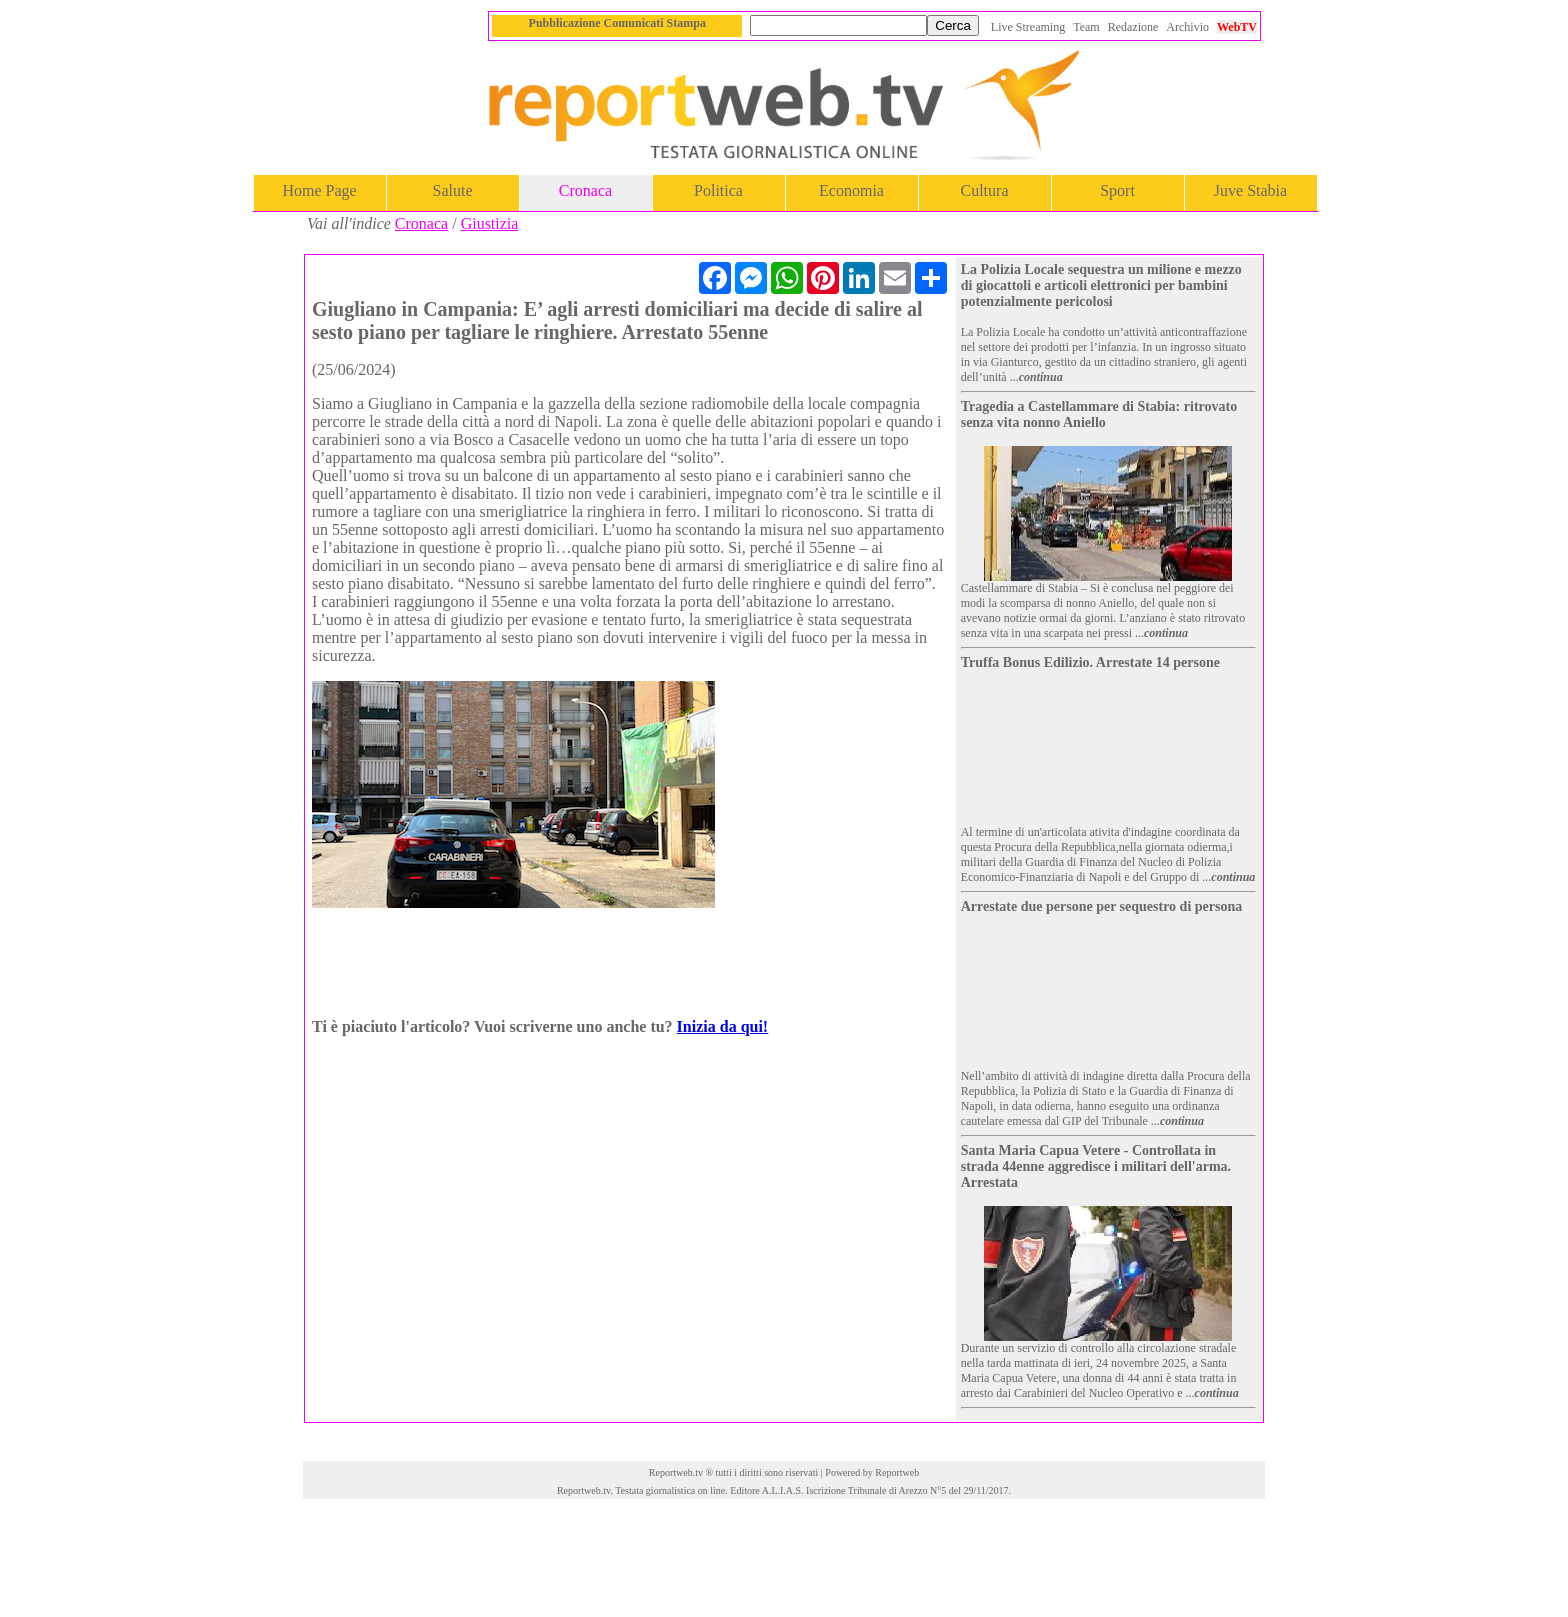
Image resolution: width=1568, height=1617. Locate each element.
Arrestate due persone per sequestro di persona (1102, 906)
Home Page (319, 190)
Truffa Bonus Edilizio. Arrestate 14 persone (1090, 662)
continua (1041, 377)
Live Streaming (1028, 27)
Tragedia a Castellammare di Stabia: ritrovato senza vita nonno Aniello (1099, 414)
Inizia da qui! (723, 1026)
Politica (718, 190)
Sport (1117, 190)
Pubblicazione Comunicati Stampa (617, 23)
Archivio (1187, 27)
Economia (851, 190)
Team (1086, 27)
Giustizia (490, 223)
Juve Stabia (1250, 190)
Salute (453, 190)
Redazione (1133, 27)
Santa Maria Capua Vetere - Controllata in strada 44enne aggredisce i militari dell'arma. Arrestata (1096, 1166)
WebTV (1237, 27)
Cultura (985, 190)
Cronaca (585, 190)
